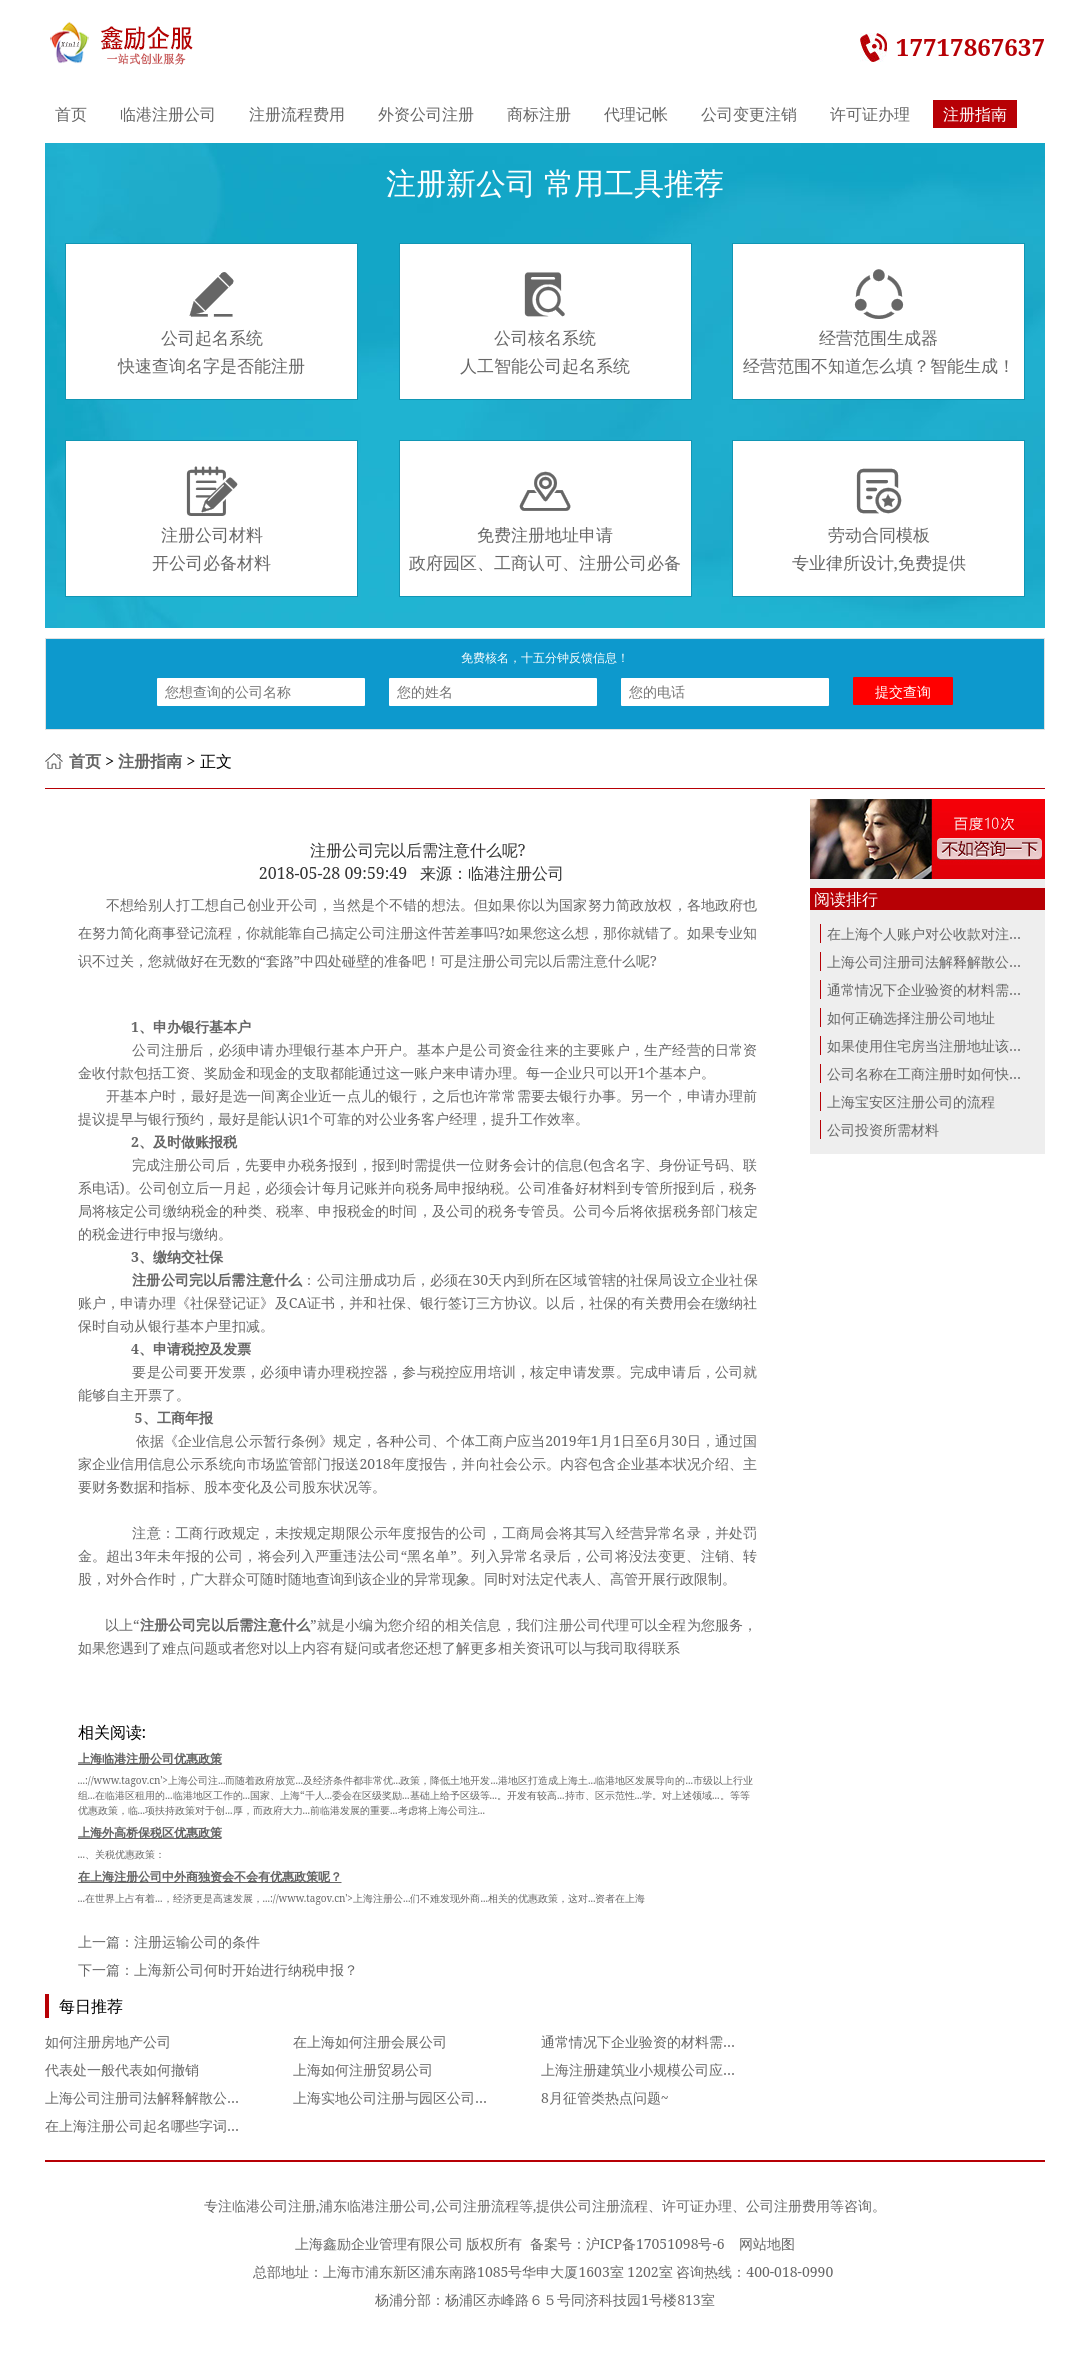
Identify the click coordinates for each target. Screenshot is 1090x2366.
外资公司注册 (426, 114)
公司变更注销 (749, 114)
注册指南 (975, 114)
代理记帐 (636, 114)
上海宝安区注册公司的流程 (911, 1101)
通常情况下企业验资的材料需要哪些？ (660, 2041)
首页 (71, 114)
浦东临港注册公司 (375, 2205)
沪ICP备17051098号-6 (655, 2243)
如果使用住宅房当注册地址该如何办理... (951, 1045)
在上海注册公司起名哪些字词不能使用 (164, 2125)
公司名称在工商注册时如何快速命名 (939, 1073)
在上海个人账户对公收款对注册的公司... (951, 933)
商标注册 (539, 114)
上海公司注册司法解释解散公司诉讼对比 (171, 2097)
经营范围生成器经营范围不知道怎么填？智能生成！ (879, 323)
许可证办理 (870, 114)
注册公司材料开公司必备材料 (211, 520)
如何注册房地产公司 (108, 2041)
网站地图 (767, 2243)
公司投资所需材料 (883, 1129)
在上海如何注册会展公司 (370, 2041)
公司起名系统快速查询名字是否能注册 (211, 323)
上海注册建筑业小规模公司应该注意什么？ (674, 2069)
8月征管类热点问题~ (605, 2097)
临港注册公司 (168, 114)
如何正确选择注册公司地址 (911, 1017)
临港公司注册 (274, 2205)
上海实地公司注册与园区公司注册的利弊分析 (433, 2097)
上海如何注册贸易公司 (363, 2069)
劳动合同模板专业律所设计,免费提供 (879, 520)
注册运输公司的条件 (197, 1941)
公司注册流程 (477, 2205)
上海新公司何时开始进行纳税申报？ (246, 1969)
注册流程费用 (297, 114)
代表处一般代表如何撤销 (122, 2069)
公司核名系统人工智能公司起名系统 (545, 323)
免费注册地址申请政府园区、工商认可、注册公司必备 (545, 520)
